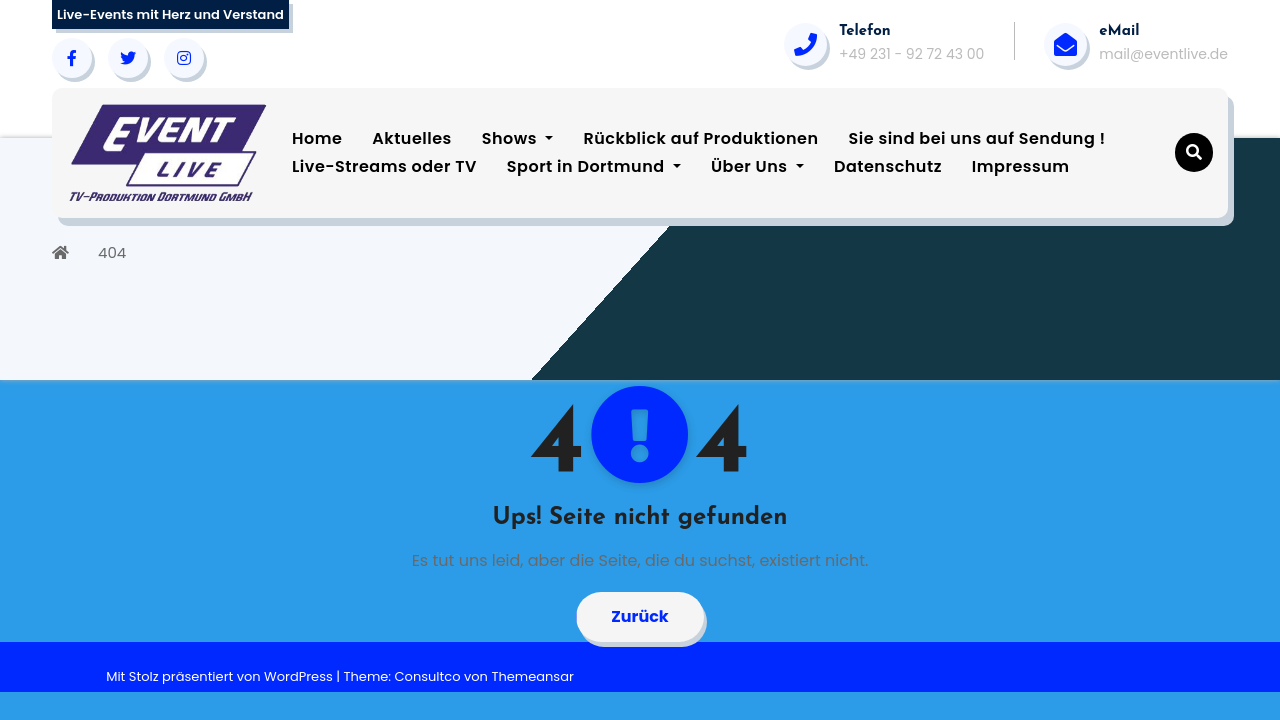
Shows (518, 138)
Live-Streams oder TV (384, 166)
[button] (1194, 152)
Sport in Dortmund (594, 166)
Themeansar (532, 676)
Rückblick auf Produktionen (700, 138)
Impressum (1021, 166)
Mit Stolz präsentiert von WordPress (221, 676)
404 (112, 252)
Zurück (640, 616)
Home (317, 138)
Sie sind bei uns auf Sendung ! (977, 138)
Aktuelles (411, 138)
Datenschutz (888, 166)
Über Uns (757, 166)
